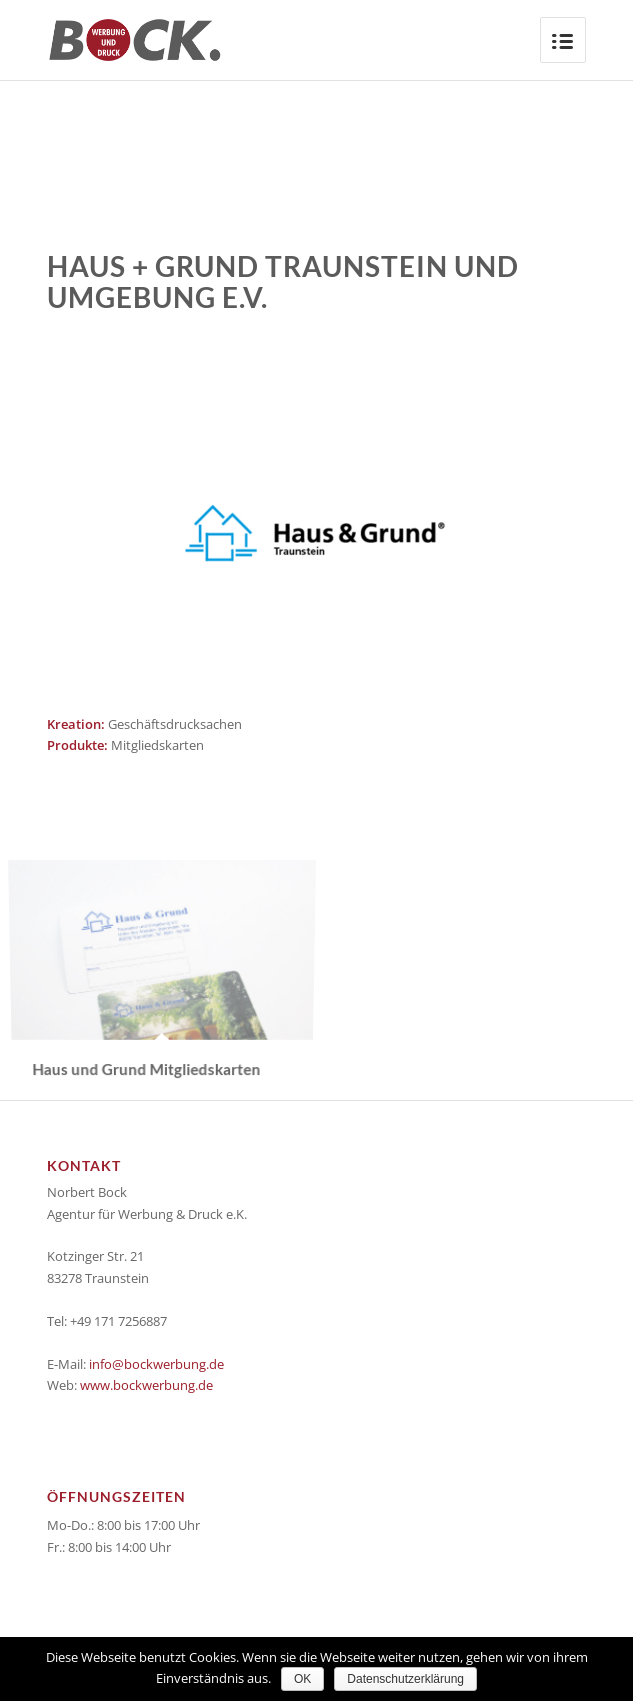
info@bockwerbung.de (156, 1364)
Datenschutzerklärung (405, 1679)
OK (302, 1679)
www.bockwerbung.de (146, 1385)
